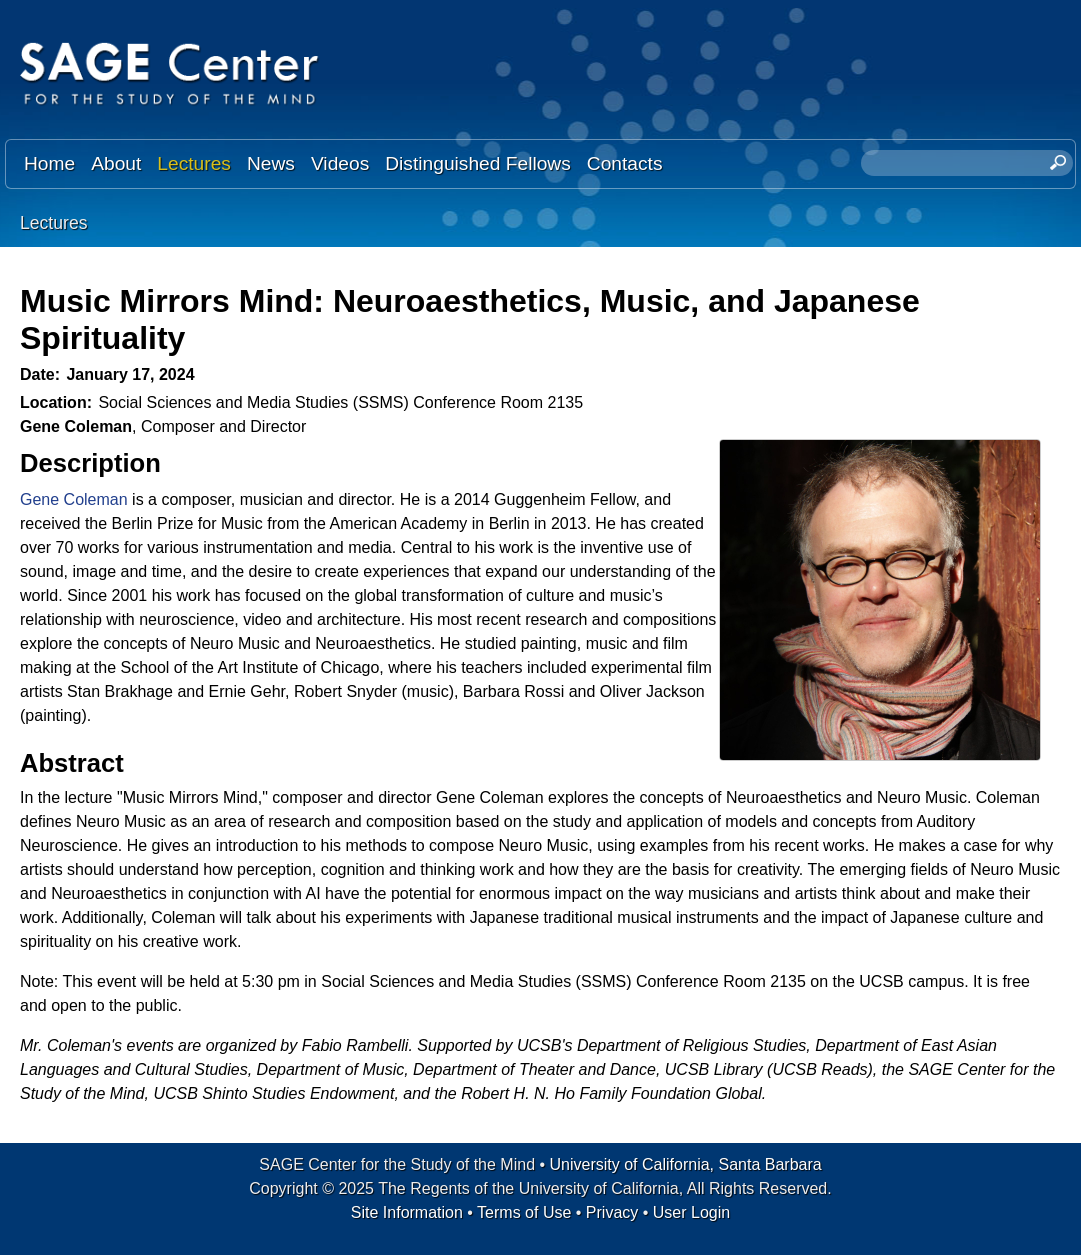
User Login (691, 1212)
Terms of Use (524, 1212)
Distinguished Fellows (478, 163)
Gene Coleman (74, 499)
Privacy (612, 1212)
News (271, 163)
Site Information (407, 1212)
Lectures (194, 163)
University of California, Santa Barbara (686, 1164)
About (116, 163)
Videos (340, 163)
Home (49, 163)
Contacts (625, 163)
